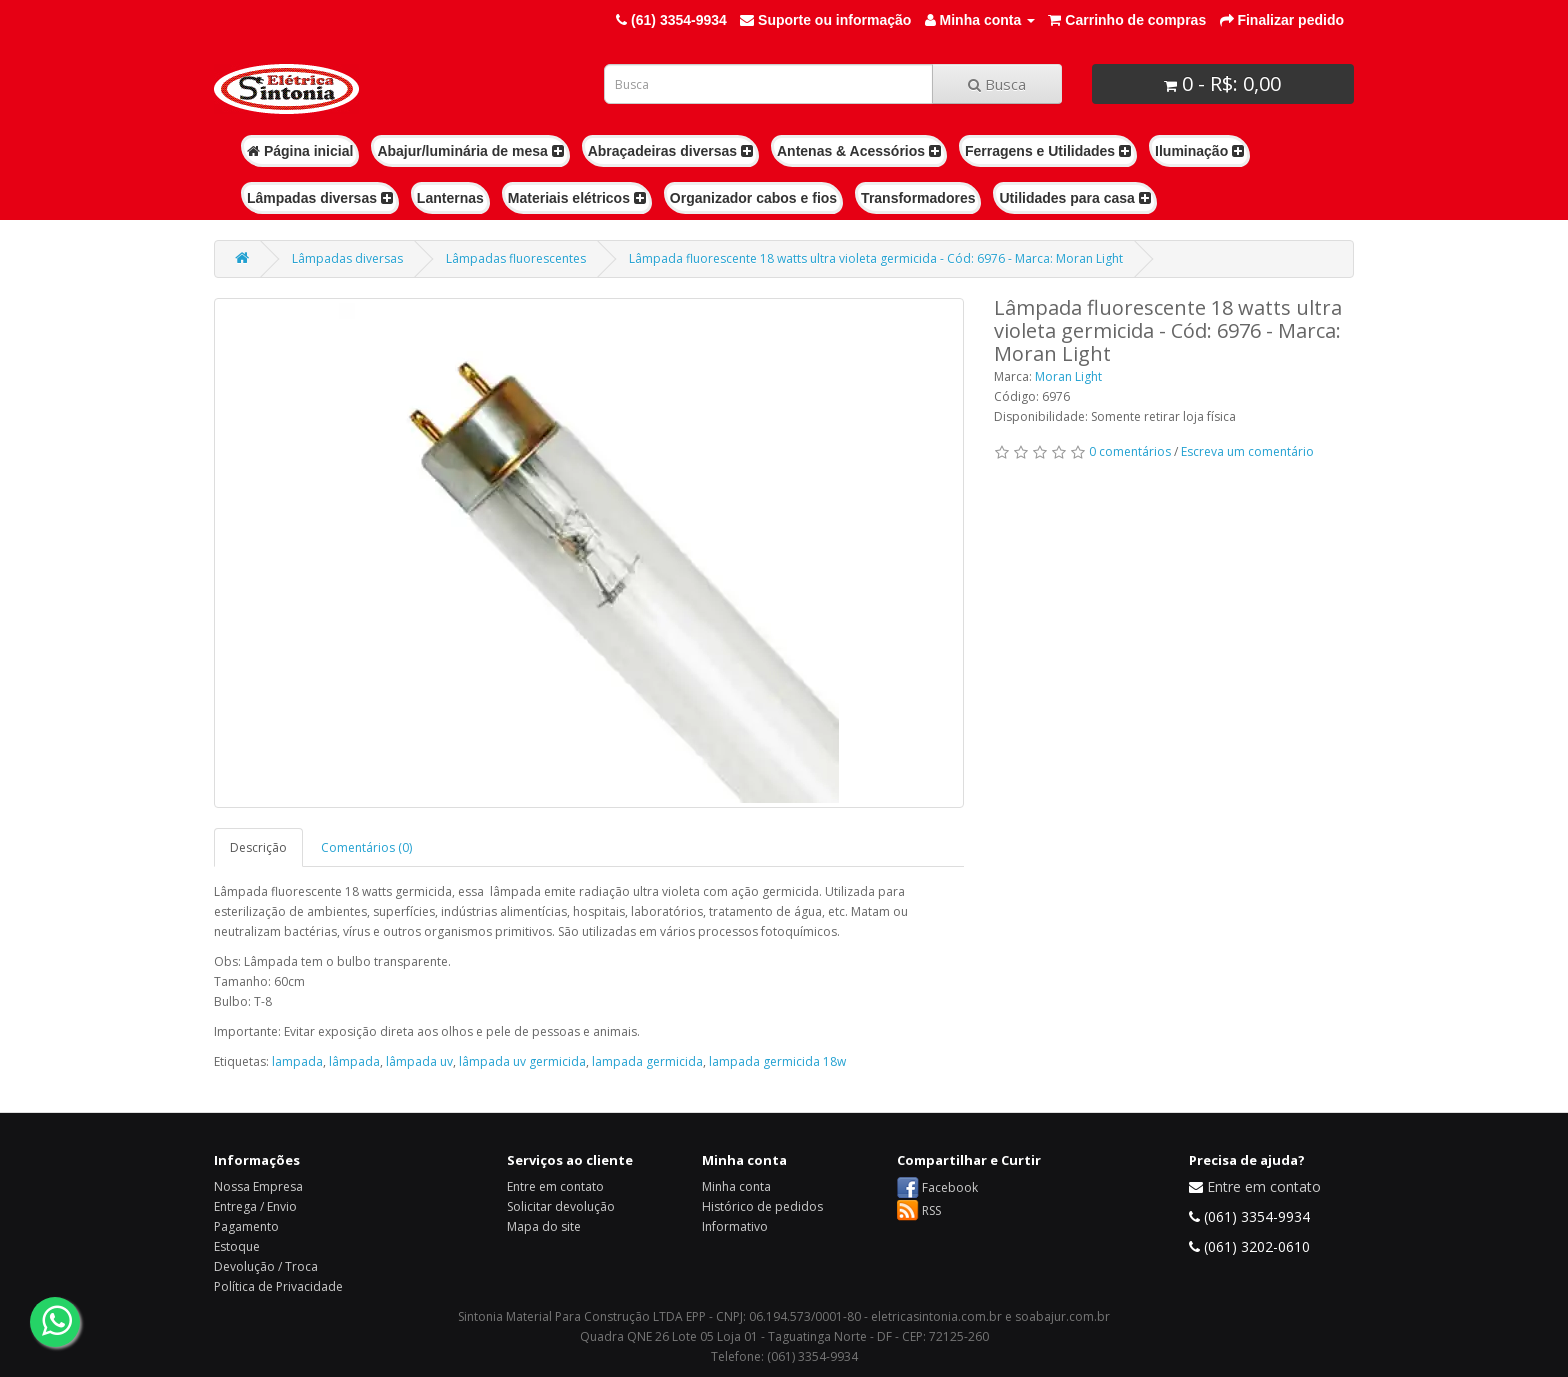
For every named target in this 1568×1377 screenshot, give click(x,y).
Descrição (258, 847)
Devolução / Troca (266, 1266)
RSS (931, 1210)
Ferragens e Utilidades (1048, 151)
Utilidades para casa (1074, 198)
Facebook (950, 1187)
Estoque (237, 1246)
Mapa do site (544, 1226)
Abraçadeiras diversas (670, 151)
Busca (997, 84)
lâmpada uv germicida (522, 1061)
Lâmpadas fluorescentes (516, 258)
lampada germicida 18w (777, 1061)
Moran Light (1068, 376)
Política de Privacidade (278, 1286)
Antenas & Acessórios (859, 151)
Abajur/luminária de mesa (470, 151)
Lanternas (450, 198)
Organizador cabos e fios (753, 198)
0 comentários (1130, 451)
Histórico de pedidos (762, 1206)
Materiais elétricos (577, 198)
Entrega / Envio (255, 1206)
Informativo (735, 1226)
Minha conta (736, 1186)
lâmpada (354, 1061)
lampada (297, 1061)
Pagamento (246, 1226)
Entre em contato (555, 1186)
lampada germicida (647, 1061)
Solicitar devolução (561, 1206)
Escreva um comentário (1247, 451)
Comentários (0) (366, 847)
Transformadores (918, 198)
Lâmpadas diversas (320, 198)
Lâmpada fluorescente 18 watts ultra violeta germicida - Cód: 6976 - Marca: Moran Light (876, 258)
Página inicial (300, 151)
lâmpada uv (419, 1061)
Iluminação (1199, 151)
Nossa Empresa (258, 1186)
